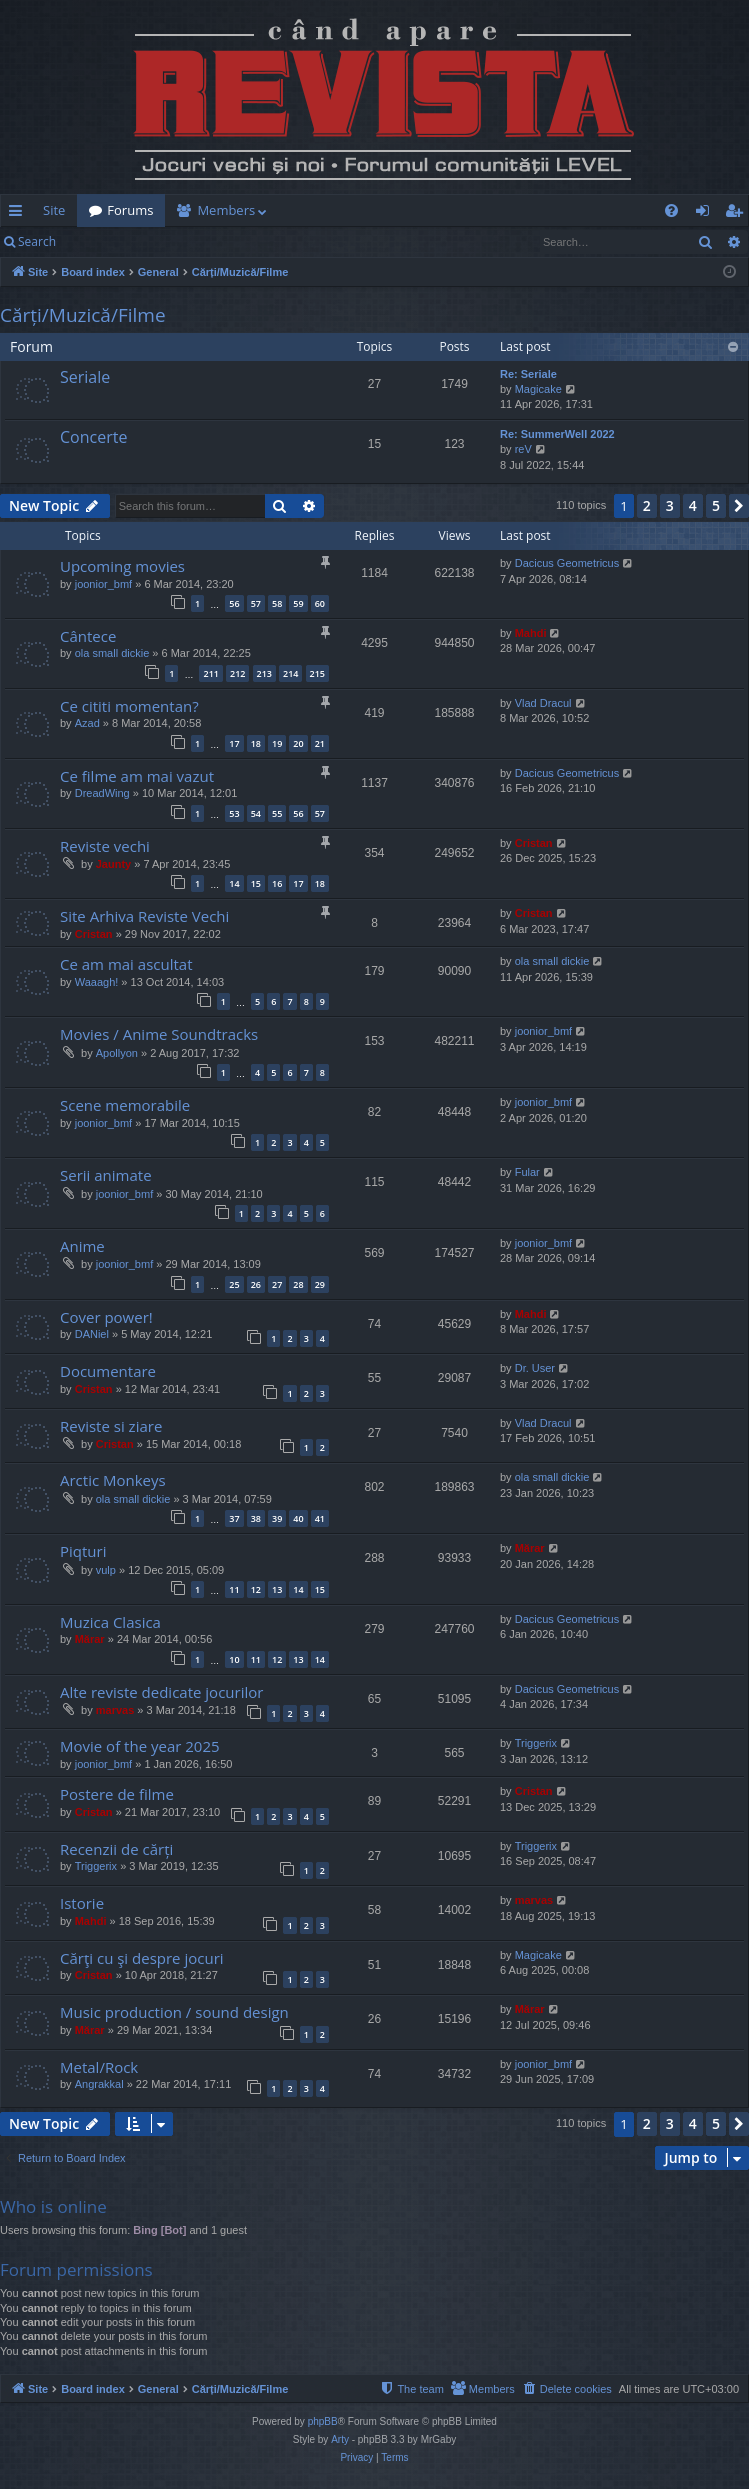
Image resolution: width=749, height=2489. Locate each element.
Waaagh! (97, 982)
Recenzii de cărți (116, 1849)
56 (234, 603)
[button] (739, 506)
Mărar (530, 1548)
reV (523, 449)
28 (298, 1284)
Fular (527, 1172)
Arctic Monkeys (113, 1480)
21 (320, 743)
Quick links (19, 214)
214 (290, 673)
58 (277, 603)
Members (226, 210)
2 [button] (647, 505)
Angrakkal (99, 2084)
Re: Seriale (528, 374)
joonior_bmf (103, 584)
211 (210, 673)
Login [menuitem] (706, 214)
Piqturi (83, 1551)
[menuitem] (392, 210)
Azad (87, 723)
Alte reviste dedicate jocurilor (161, 1692)
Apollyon (117, 1053)
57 (256, 603)
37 (234, 1518)
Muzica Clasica (110, 1622)
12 (256, 1589)
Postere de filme (117, 1794)
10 (234, 1659)
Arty (340, 2439)
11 (234, 1589)
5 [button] (716, 505)
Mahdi (531, 633)
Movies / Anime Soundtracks (159, 1034)
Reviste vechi (105, 846)
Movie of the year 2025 (140, 1746)
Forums (130, 210)
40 (298, 1518)
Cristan (534, 843)
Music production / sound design (174, 2012)
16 (277, 883)
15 (256, 883)
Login (100, 241)
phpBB (323, 2421)
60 (320, 603)
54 (256, 813)
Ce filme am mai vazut (137, 776)
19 (277, 743)
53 (234, 813)
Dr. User (535, 1368)
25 (234, 1284)
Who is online (53, 2206)
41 (320, 1518)
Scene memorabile (125, 1105)
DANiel (92, 1334)
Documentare (108, 1371)
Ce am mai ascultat (126, 964)
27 (277, 1284)
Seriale (85, 377)
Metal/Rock (99, 2067)
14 (234, 883)
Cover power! (106, 1317)
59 (298, 603)
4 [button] (693, 505)
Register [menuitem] (738, 214)
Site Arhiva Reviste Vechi (144, 916)
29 (320, 1284)
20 (298, 743)
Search (37, 241)
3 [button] (670, 505)
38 (256, 1518)
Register (166, 241)
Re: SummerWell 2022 (557, 434)
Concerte (93, 437)
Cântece (88, 636)
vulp (106, 1570)
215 (317, 673)
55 (277, 813)
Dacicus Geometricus (567, 563)
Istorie (82, 1903)
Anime (82, 1246)
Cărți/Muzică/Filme (83, 315)
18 (256, 743)
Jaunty (113, 864)
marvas (115, 1710)
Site (54, 210)
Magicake (538, 389)
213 (264, 673)
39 (277, 1518)
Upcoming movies (122, 566)
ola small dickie (112, 653)
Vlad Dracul (543, 703)
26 (256, 1284)
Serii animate (106, 1175)
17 (234, 743)
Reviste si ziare (111, 1426)
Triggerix (536, 1743)
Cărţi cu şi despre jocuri (142, 1958)
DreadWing (102, 793)
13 (277, 1589)
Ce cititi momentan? (129, 706)
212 (237, 673)
